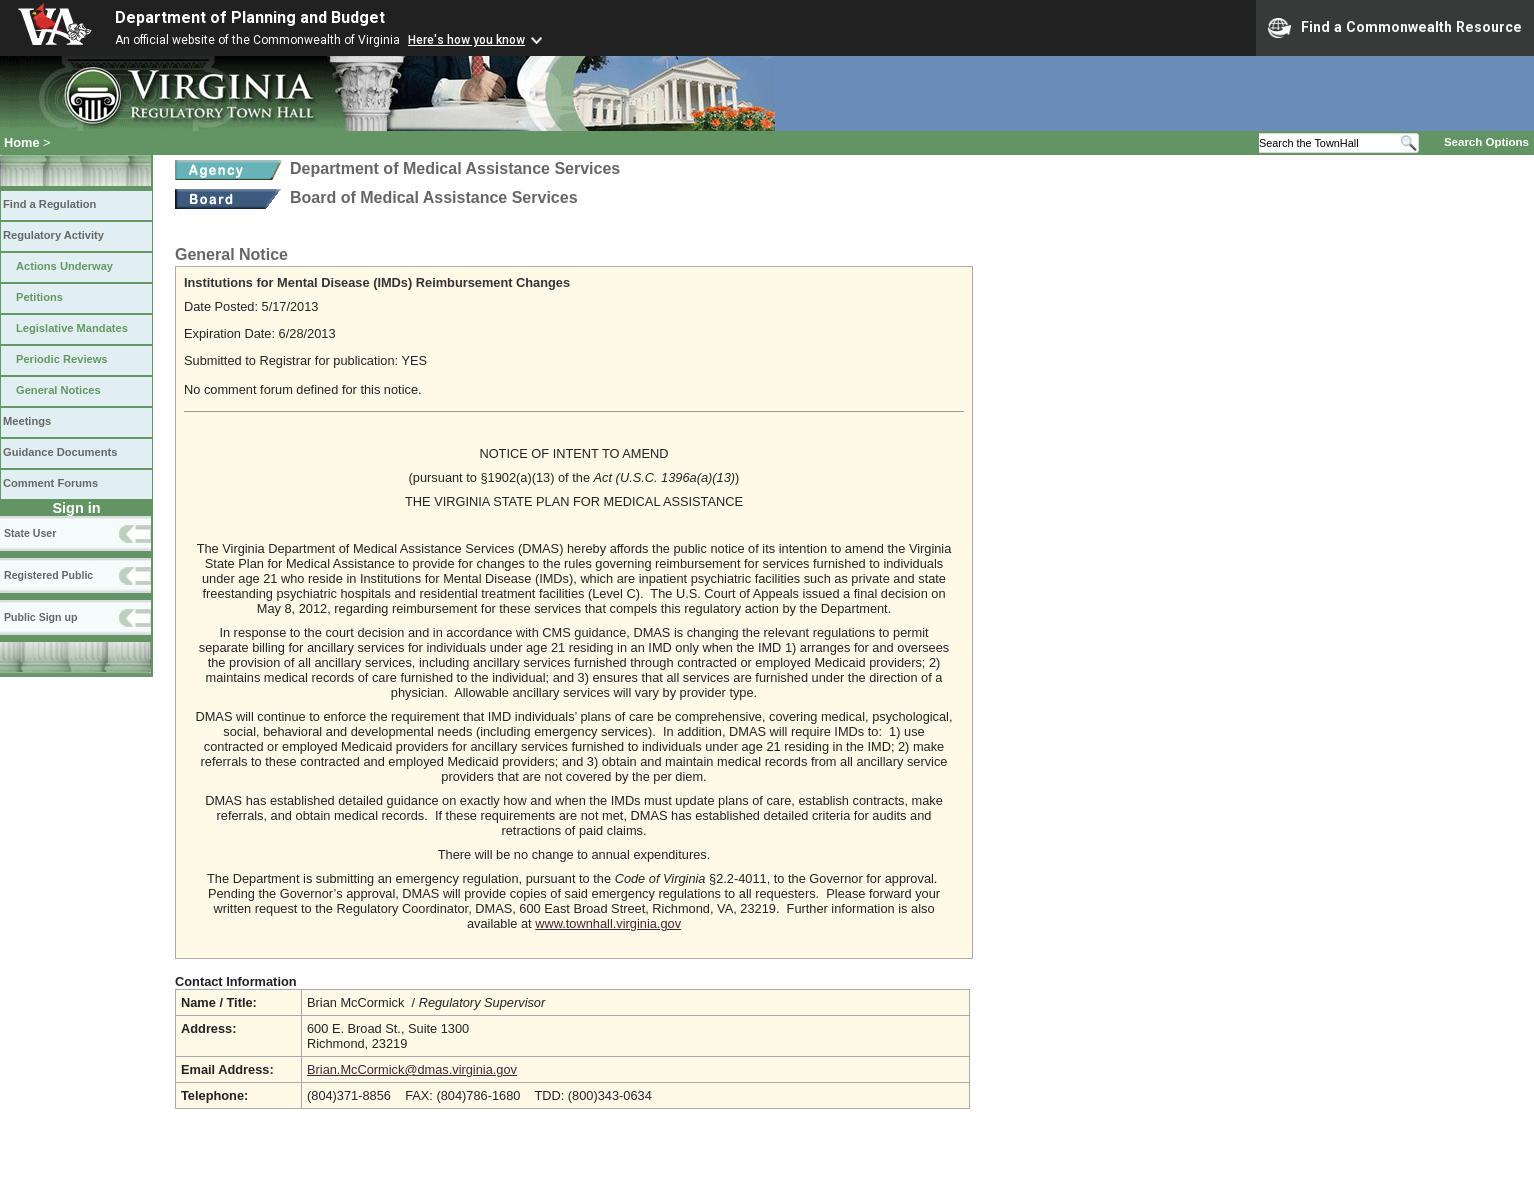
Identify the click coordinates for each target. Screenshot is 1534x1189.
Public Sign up (40, 617)
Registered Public (48, 575)
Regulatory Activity (53, 235)
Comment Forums (50, 483)
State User (30, 533)
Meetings (27, 421)
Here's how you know (466, 40)
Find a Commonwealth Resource (1395, 28)
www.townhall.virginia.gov (608, 923)
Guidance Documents (60, 452)
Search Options (1486, 142)
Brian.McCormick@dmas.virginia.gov (412, 1069)
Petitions (39, 297)
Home (22, 142)
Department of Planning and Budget (250, 17)
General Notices (58, 390)
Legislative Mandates (72, 328)
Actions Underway (64, 266)
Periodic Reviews (62, 359)
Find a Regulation (49, 204)
